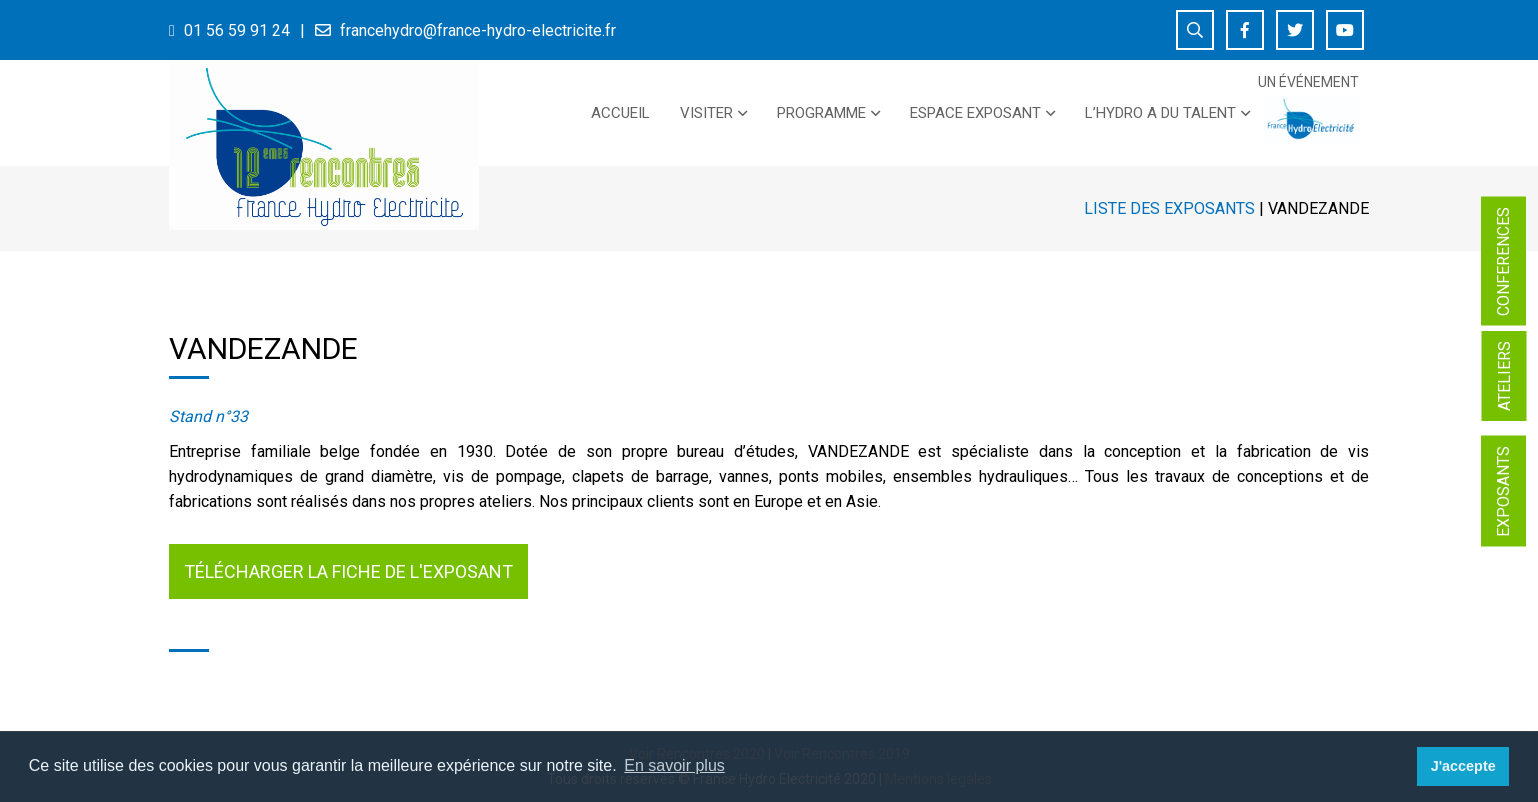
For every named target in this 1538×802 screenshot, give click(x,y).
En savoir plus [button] (674, 765)
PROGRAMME (821, 113)
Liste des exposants (1169, 208)
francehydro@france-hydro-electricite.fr (478, 30)
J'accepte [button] (1463, 766)
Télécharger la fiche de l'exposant (348, 571)
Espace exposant (975, 113)
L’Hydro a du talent (1160, 113)
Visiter (706, 113)
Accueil (620, 113)
